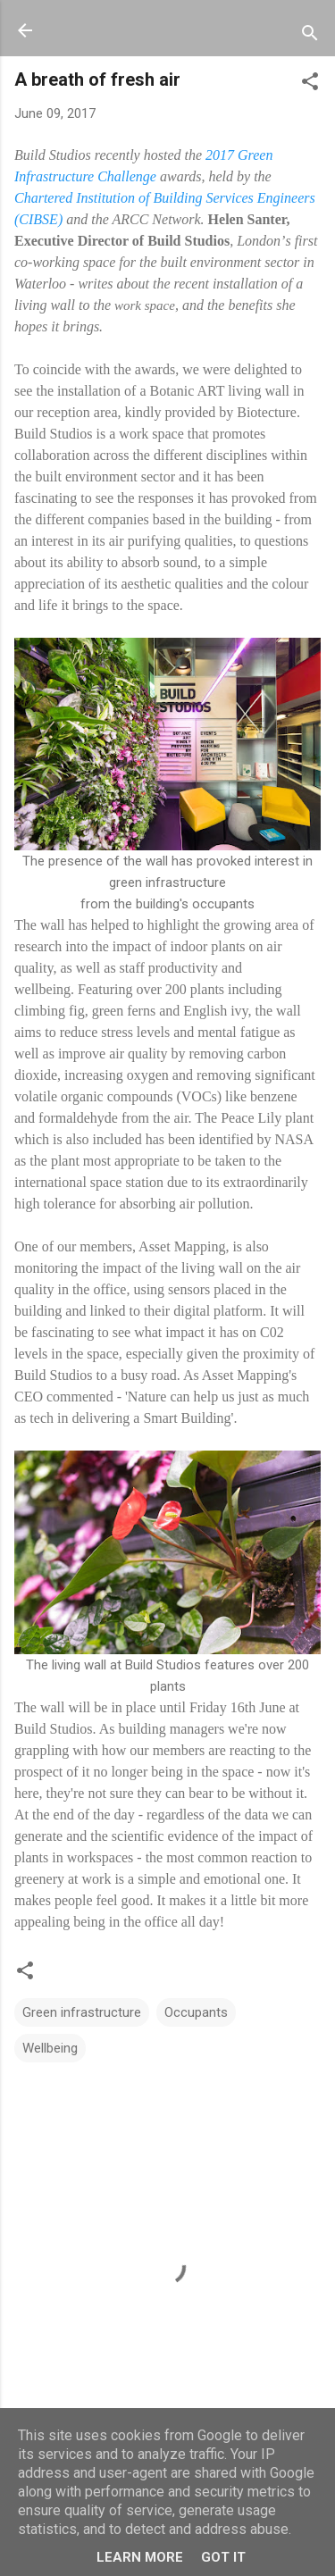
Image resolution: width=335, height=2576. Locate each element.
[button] (310, 84)
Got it (223, 2557)
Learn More (139, 2557)
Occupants (196, 2012)
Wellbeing (50, 2048)
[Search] (310, 36)
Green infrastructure (81, 2012)
